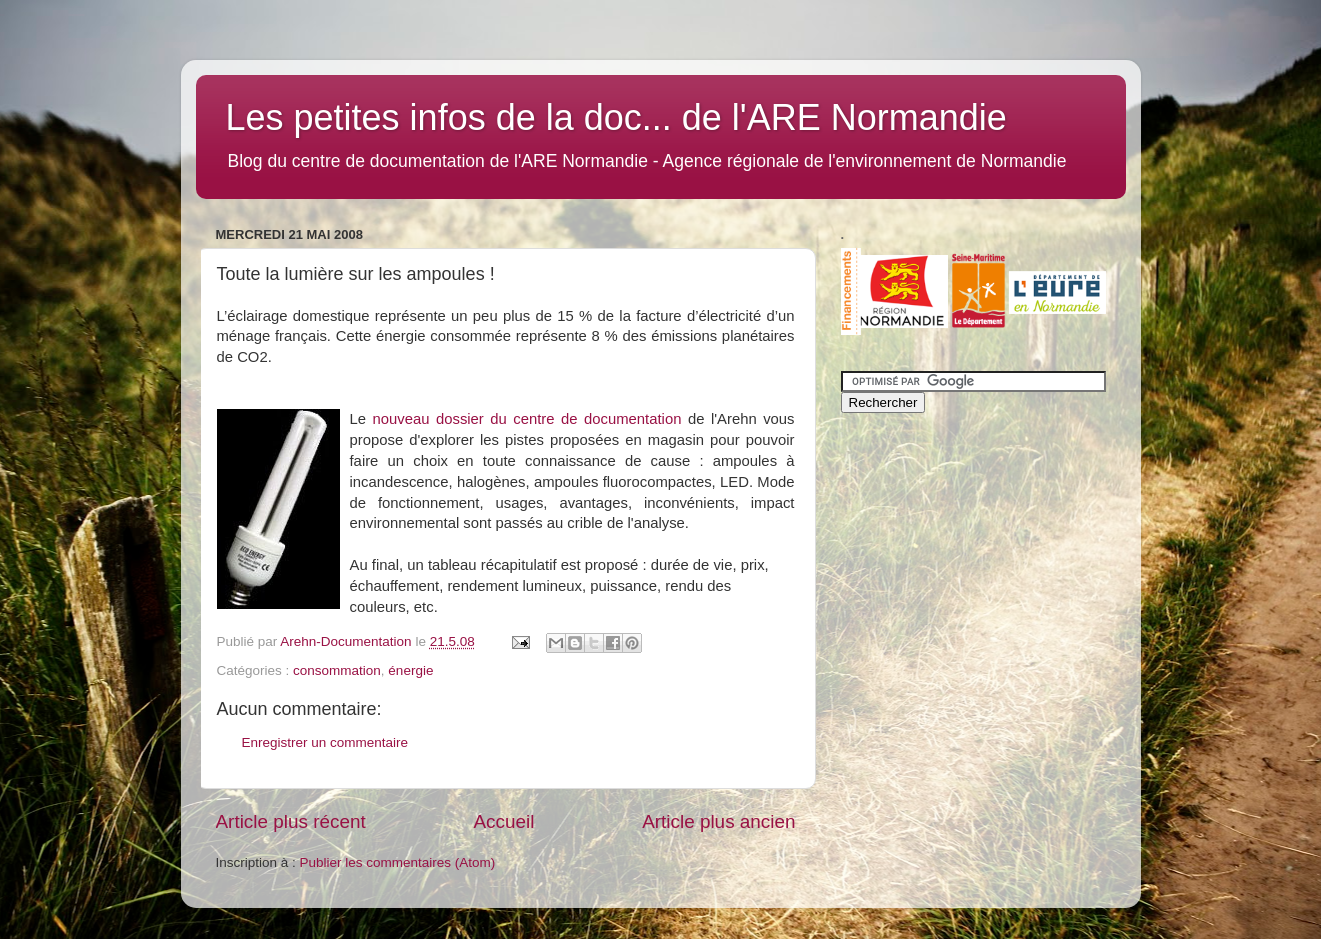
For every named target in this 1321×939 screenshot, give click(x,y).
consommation (337, 670)
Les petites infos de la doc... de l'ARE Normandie (616, 117)
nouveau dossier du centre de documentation (530, 419)
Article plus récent (291, 821)
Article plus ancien (718, 821)
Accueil (503, 821)
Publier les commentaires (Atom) (398, 862)
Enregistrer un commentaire (325, 742)
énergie (410, 670)
